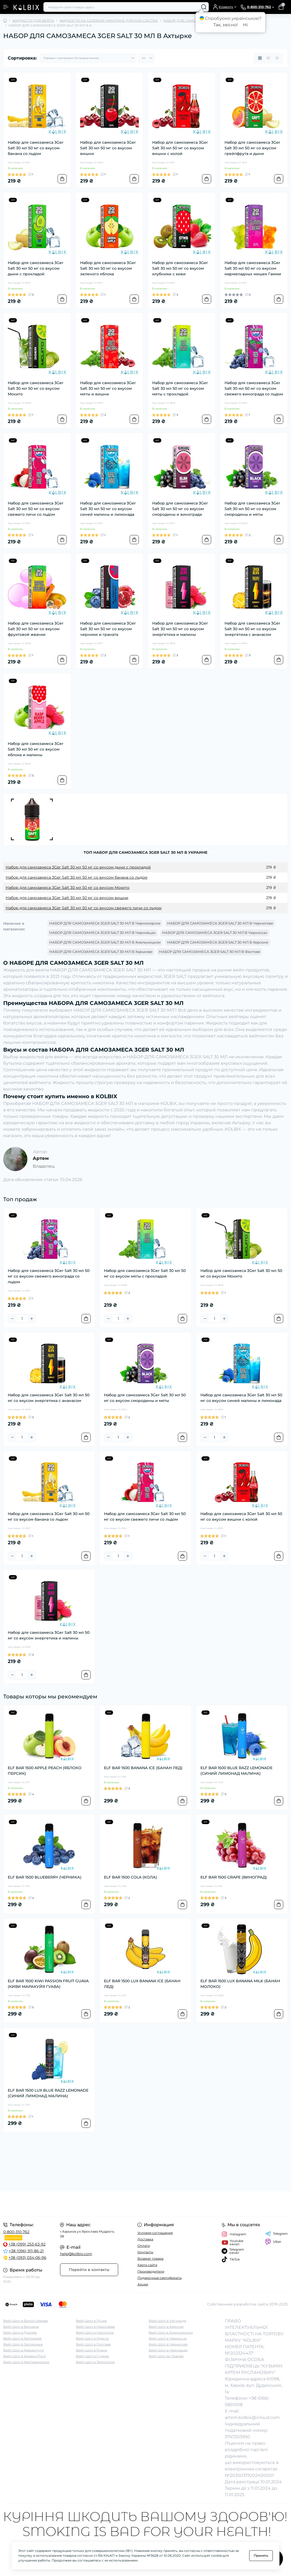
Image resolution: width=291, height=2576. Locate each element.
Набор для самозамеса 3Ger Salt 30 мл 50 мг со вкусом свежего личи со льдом (36, 509)
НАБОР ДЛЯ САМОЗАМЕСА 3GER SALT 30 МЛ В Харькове (100, 951)
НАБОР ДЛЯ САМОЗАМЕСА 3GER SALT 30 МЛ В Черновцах (102, 932)
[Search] (204, 7)
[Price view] (277, 58)
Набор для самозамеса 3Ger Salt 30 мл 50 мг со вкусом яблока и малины (36, 749)
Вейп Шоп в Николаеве (95, 2327)
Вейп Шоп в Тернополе (95, 2362)
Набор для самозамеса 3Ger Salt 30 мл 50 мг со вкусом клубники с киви (180, 268)
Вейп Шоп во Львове (166, 2356)
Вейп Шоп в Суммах (92, 2356)
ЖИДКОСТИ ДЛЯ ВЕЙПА (33, 20)
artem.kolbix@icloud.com (252, 2417)
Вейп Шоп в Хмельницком (171, 2332)
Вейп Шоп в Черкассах (168, 2338)
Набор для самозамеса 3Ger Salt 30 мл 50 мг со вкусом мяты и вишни (108, 388)
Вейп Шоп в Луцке (91, 2321)
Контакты (145, 2252)
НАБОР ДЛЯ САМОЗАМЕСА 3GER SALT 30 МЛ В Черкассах (214, 932)
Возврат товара (150, 2258)
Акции (142, 2284)
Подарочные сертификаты (159, 2278)
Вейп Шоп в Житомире (22, 2338)
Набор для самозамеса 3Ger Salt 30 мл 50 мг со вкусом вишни (108, 148)
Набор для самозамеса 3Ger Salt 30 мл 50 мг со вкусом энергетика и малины (180, 629)
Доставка (145, 2239)
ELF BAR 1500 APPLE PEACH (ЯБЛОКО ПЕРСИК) (44, 1770)
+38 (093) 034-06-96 (27, 2257)
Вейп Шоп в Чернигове (168, 2344)
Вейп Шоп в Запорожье (23, 2344)
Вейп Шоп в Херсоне (166, 2327)
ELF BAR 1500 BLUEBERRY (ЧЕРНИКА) (44, 1877)
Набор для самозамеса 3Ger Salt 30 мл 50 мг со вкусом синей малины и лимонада (108, 509)
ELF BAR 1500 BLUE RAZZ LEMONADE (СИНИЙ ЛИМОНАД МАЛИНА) (236, 1770)
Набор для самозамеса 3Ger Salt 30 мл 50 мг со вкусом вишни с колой (180, 148)
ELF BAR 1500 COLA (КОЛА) (130, 1877)
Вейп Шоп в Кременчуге (23, 2350)
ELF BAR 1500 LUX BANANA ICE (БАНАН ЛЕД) (142, 1984)
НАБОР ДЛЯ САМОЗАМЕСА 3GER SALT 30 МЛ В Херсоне (217, 942)
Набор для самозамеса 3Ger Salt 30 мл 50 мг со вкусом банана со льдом (36, 148)
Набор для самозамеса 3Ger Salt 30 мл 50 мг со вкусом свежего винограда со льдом (254, 388)
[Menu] (6, 7)
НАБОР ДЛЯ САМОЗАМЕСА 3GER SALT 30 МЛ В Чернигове (220, 923)
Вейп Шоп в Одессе (92, 2338)
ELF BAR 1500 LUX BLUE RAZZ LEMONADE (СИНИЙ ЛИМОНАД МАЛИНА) (48, 2093)
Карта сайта (147, 2265)
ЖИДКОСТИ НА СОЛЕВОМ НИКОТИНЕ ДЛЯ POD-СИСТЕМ (108, 20)
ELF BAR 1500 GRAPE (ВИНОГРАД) (233, 1877)
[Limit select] (147, 58)
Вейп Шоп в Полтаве (93, 2344)
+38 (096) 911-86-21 (26, 2250)
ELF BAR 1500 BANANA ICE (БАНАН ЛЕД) (143, 1767)
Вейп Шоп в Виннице (21, 2327)
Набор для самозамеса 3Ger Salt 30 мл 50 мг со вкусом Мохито (36, 388)
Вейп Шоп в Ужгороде (167, 2321)
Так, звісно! (225, 24)
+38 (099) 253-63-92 (27, 2244)
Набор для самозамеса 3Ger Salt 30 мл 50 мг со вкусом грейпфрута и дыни (252, 148)
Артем (41, 1158)
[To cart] (62, 178)
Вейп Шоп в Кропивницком (26, 2362)
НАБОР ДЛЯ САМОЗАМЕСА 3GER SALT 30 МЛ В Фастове (209, 951)
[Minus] (12, 1318)
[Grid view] (260, 58)
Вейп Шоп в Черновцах (168, 2350)
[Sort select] (88, 58)
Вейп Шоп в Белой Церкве (25, 2321)
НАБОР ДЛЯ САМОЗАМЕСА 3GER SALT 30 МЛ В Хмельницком (105, 942)
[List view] (268, 58)
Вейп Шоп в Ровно (91, 2350)
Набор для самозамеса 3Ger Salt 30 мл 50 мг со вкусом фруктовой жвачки (36, 629)
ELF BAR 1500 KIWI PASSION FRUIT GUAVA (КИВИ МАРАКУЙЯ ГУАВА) (48, 1984)
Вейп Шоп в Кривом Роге (24, 2356)
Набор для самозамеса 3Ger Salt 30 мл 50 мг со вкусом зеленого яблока (108, 268)
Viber (273, 2242)
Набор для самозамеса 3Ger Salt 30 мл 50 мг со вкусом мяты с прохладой (180, 388)
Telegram (276, 2233)
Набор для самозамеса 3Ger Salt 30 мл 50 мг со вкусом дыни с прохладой (36, 268)
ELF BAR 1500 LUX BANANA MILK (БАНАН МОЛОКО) (240, 1984)
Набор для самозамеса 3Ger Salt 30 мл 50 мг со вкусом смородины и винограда (180, 509)
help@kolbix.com (76, 2253)
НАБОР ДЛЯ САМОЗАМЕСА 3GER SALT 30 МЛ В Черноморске (105, 923)
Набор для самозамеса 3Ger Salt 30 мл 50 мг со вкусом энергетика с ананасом (252, 629)
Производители (150, 2271)
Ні (245, 24)
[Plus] (31, 1318)
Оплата (143, 2246)
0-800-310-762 (16, 2231)
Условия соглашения (155, 2233)
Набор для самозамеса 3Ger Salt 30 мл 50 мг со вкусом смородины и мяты (252, 509)
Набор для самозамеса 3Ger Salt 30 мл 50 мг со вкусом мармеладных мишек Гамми (253, 268)
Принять (261, 2555)
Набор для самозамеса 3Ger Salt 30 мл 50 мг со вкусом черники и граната (108, 629)
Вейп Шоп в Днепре (20, 2332)
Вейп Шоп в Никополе (95, 2332)
